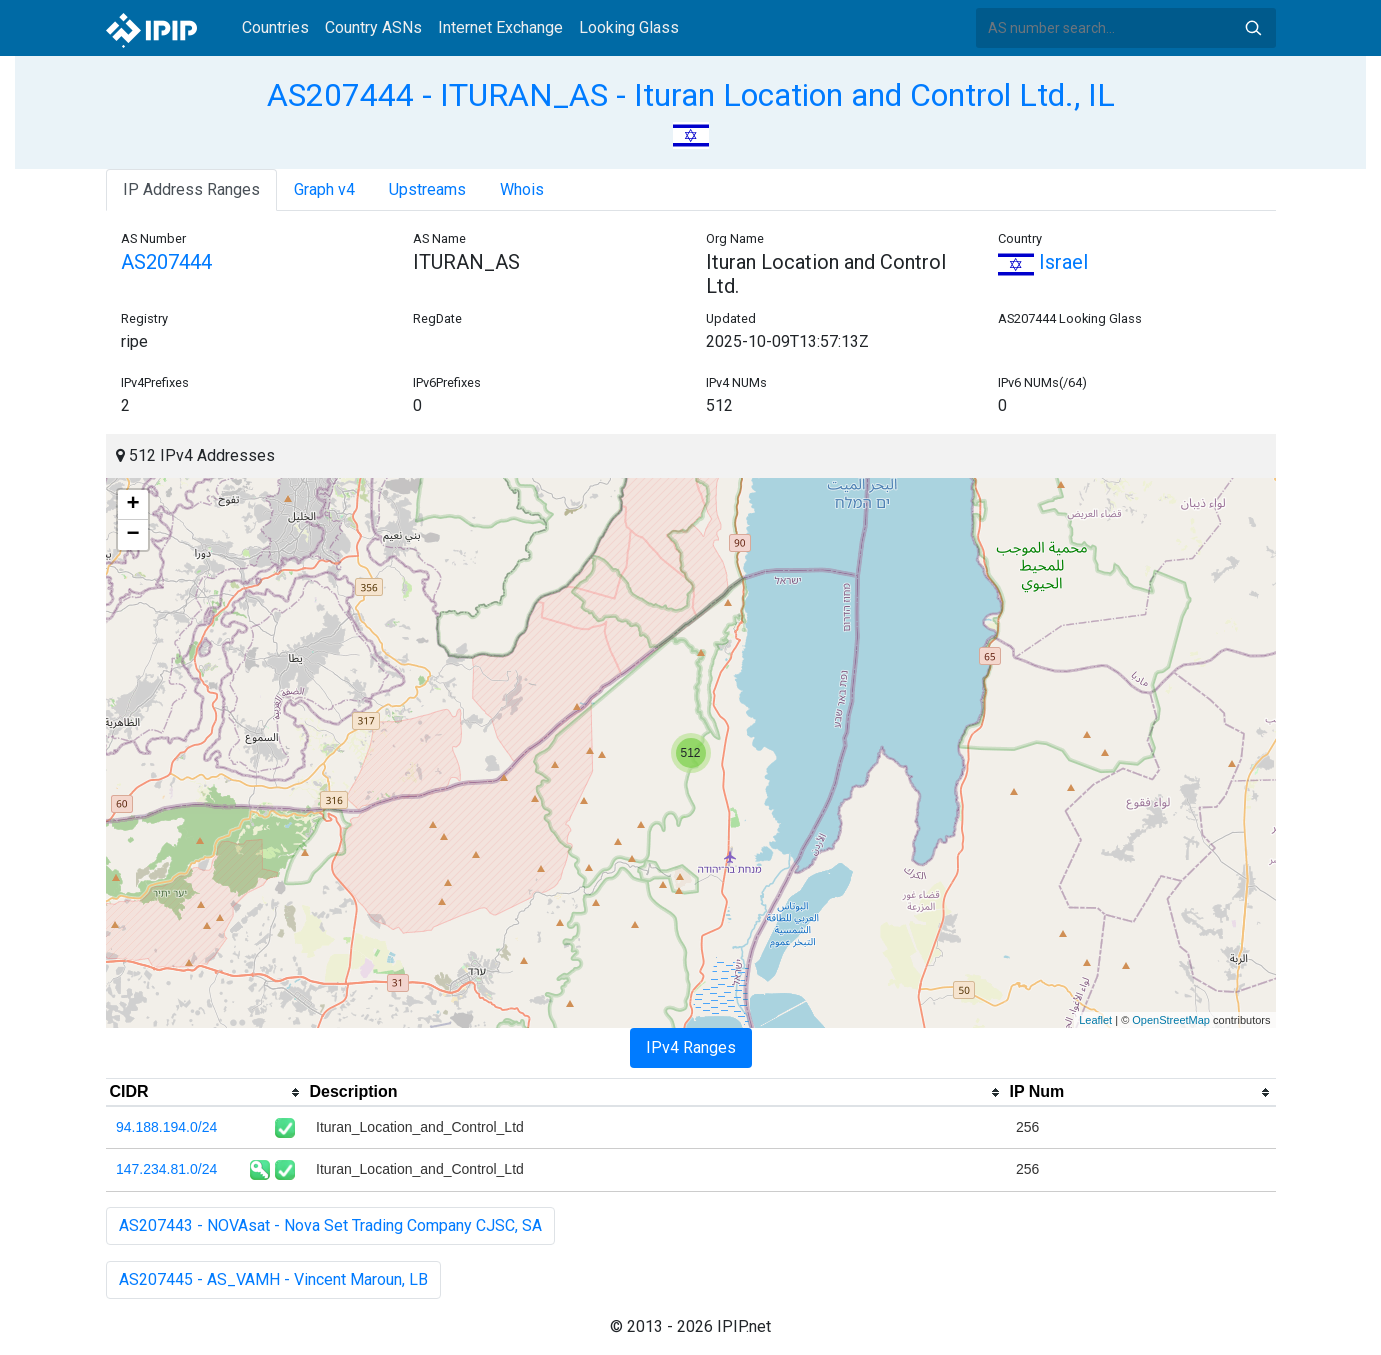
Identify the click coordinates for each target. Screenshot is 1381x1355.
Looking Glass (629, 27)
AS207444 (166, 262)
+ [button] (132, 505)
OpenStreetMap (1171, 1020)
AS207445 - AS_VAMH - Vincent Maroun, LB (273, 1279)
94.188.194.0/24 (166, 1127)
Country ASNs (373, 27)
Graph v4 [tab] (324, 189)
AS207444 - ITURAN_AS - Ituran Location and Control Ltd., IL (691, 95)
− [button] (132, 535)
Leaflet (1095, 1020)
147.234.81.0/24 (166, 1169)
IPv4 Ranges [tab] (691, 1047)
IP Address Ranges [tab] (191, 189)
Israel (1043, 262)
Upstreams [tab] (427, 189)
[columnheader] (206, 1093)
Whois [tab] (522, 189)
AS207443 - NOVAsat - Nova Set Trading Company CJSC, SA (330, 1225)
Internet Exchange (500, 27)
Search (1253, 28)
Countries (275, 27)
